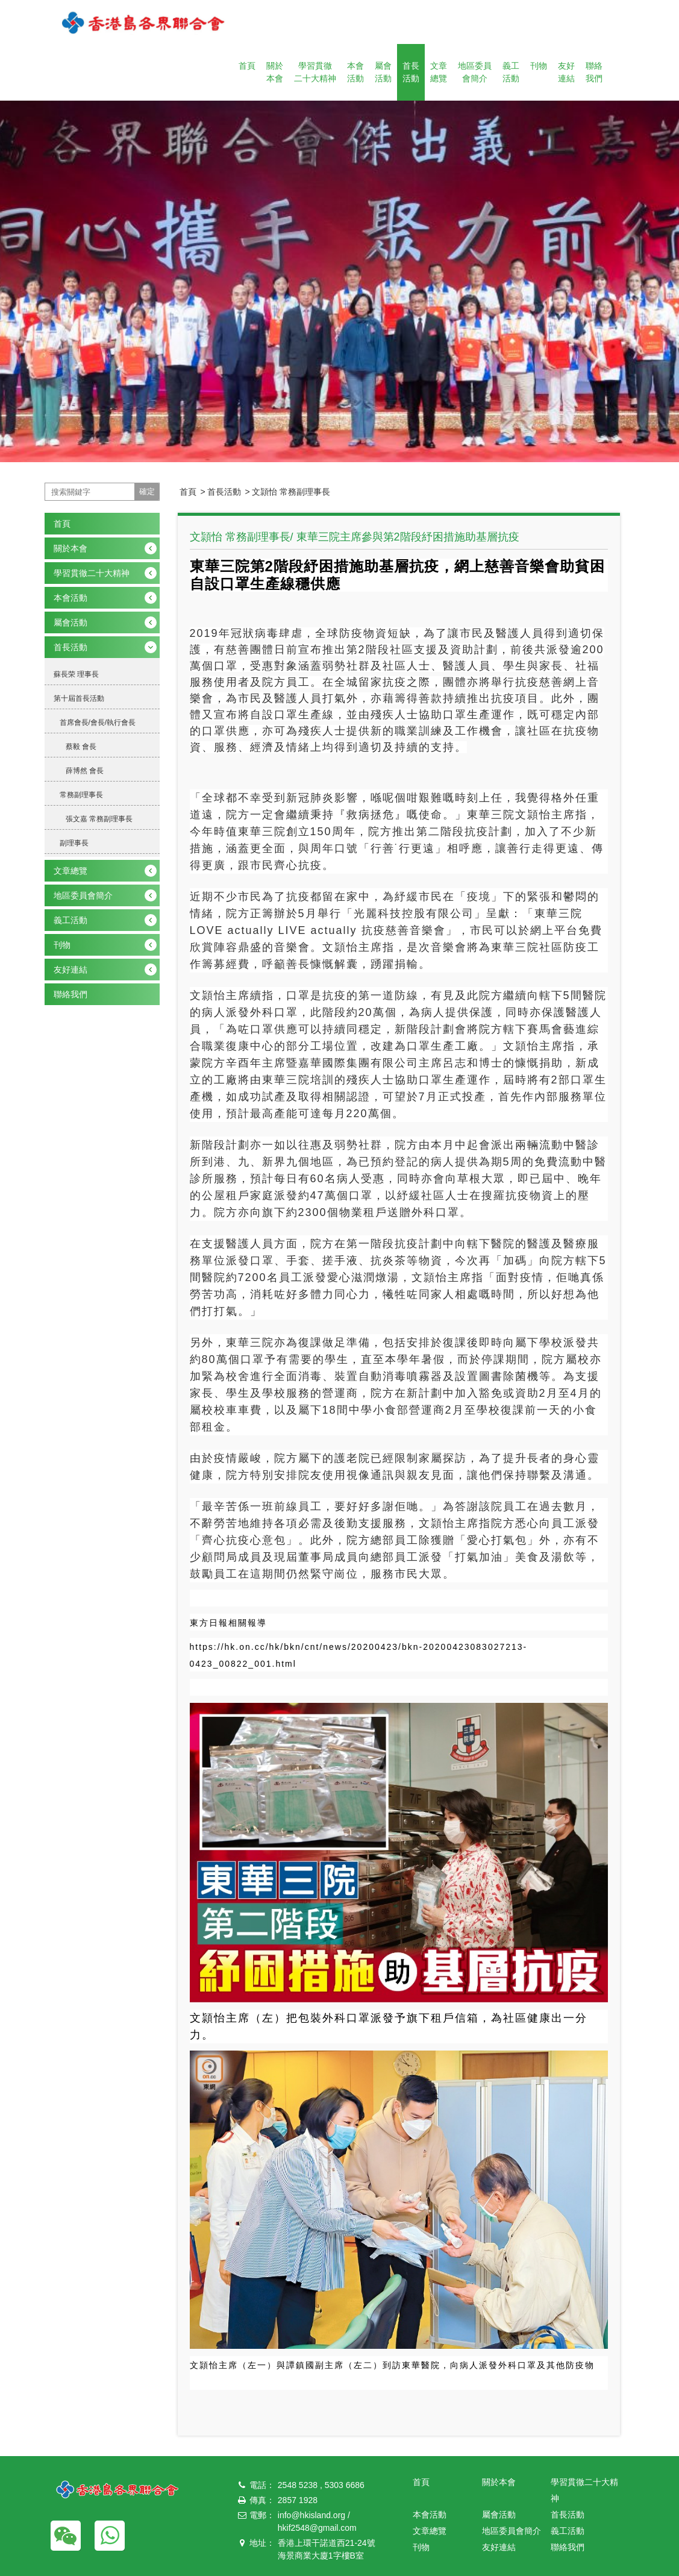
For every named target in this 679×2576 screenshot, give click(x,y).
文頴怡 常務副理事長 (291, 492)
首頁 (247, 66)
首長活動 (410, 72)
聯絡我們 (594, 72)
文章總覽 (438, 72)
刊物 (538, 66)
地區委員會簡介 (475, 72)
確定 (147, 491)
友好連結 (566, 72)
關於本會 (274, 72)
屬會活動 (383, 72)
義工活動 (510, 72)
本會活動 (355, 72)
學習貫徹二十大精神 (315, 72)
